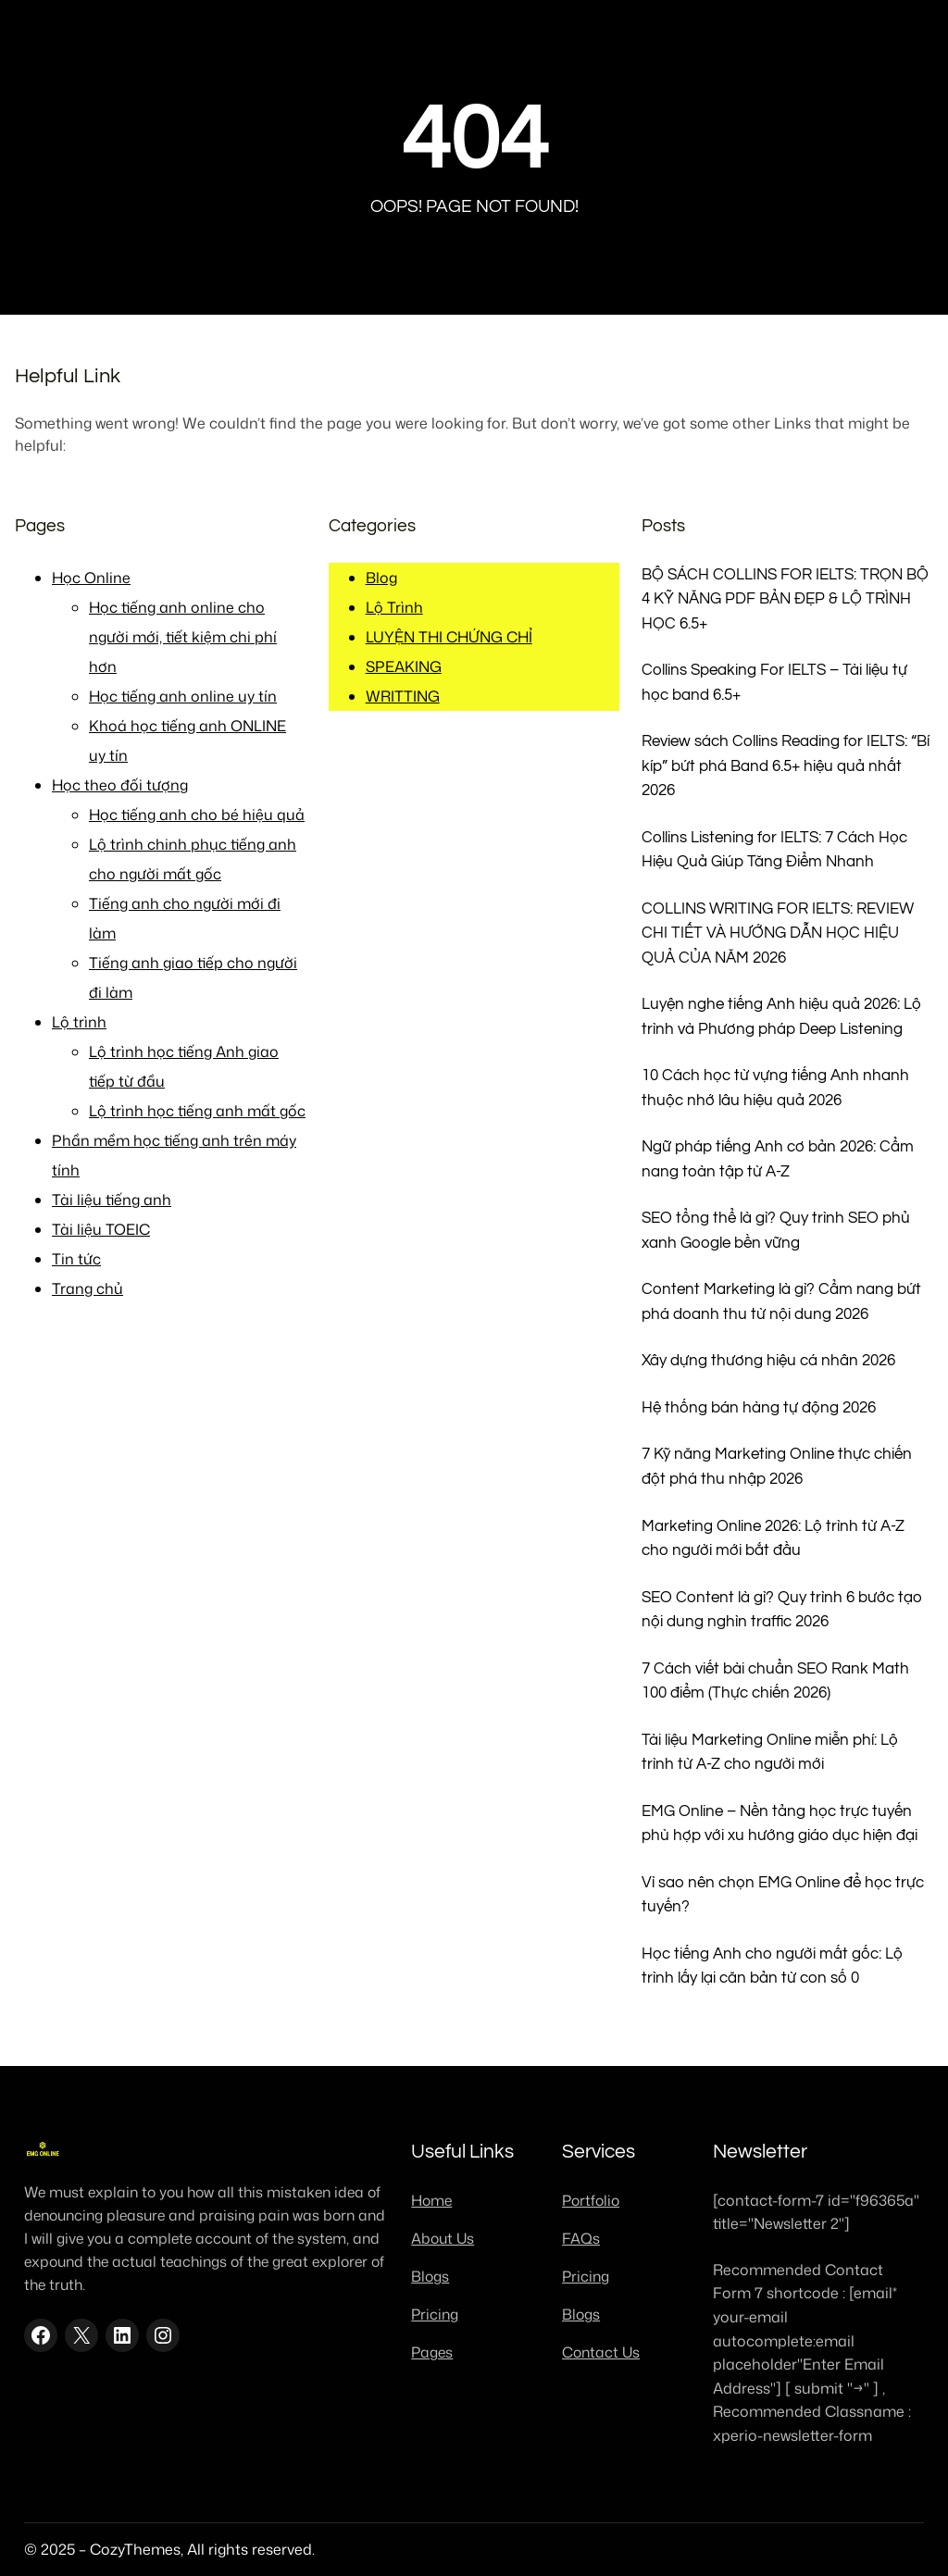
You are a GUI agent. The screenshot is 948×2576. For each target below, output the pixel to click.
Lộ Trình (394, 607)
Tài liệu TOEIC (101, 1229)
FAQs (581, 2238)
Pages (432, 2352)
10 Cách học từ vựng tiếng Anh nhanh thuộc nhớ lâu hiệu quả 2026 (775, 1087)
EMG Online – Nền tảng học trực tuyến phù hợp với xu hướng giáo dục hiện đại (779, 1823)
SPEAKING (404, 666)
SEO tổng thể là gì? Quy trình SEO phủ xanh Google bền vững (776, 1230)
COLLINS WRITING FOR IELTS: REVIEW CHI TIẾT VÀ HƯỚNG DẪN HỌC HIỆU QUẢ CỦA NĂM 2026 (778, 933)
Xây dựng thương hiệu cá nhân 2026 (768, 1360)
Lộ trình (79, 1022)
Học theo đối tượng (120, 785)
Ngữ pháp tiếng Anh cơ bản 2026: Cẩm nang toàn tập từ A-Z (778, 1159)
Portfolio (590, 2200)
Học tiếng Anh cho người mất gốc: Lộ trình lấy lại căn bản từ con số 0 (772, 1966)
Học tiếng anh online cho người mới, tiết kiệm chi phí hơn (183, 637)
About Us (442, 2238)
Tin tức (76, 1259)
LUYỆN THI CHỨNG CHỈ (449, 637)
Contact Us (601, 2352)
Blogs (430, 2276)
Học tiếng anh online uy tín (183, 696)
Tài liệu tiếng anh (111, 1199)
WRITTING (403, 696)
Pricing (434, 2314)
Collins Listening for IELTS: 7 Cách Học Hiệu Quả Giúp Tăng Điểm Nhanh (774, 849)
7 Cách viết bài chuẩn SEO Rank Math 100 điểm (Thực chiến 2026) (775, 1681)
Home (431, 2200)
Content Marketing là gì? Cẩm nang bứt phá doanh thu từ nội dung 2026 (781, 1301)
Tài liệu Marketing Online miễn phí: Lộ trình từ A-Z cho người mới (770, 1752)
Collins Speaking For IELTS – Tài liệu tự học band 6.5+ (774, 682)
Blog (381, 577)
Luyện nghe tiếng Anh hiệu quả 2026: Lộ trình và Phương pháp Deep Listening (781, 1016)
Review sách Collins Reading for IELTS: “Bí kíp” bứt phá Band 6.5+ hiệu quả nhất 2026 (785, 765)
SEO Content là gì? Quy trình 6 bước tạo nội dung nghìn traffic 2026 (782, 1609)
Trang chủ (87, 1288)
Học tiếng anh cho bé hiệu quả (197, 814)
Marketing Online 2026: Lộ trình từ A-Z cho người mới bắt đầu (773, 1538)
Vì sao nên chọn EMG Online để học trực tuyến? (783, 1894)
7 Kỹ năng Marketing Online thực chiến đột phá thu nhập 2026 (777, 1466)
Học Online (91, 577)
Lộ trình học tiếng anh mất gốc (197, 1111)
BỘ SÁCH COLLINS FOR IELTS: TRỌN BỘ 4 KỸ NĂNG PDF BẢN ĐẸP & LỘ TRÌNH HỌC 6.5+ (785, 598)
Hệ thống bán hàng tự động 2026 (759, 1407)
